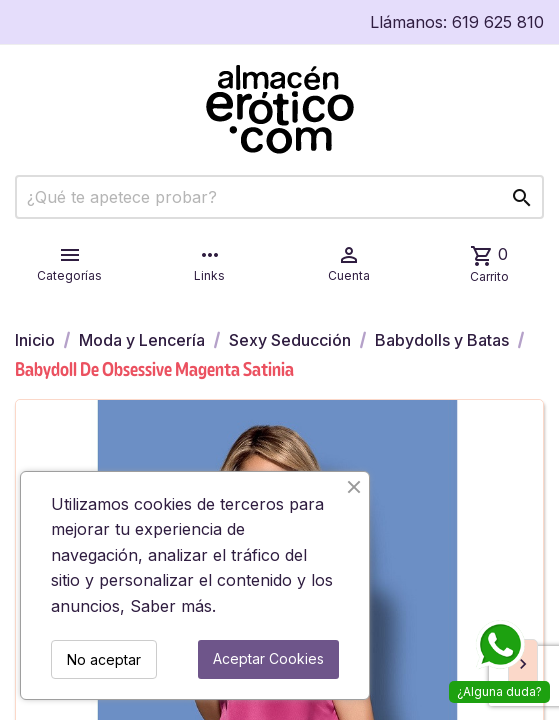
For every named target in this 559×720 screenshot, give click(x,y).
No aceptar (104, 659)
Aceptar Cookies (268, 658)
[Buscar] (279, 197)
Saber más (171, 606)
